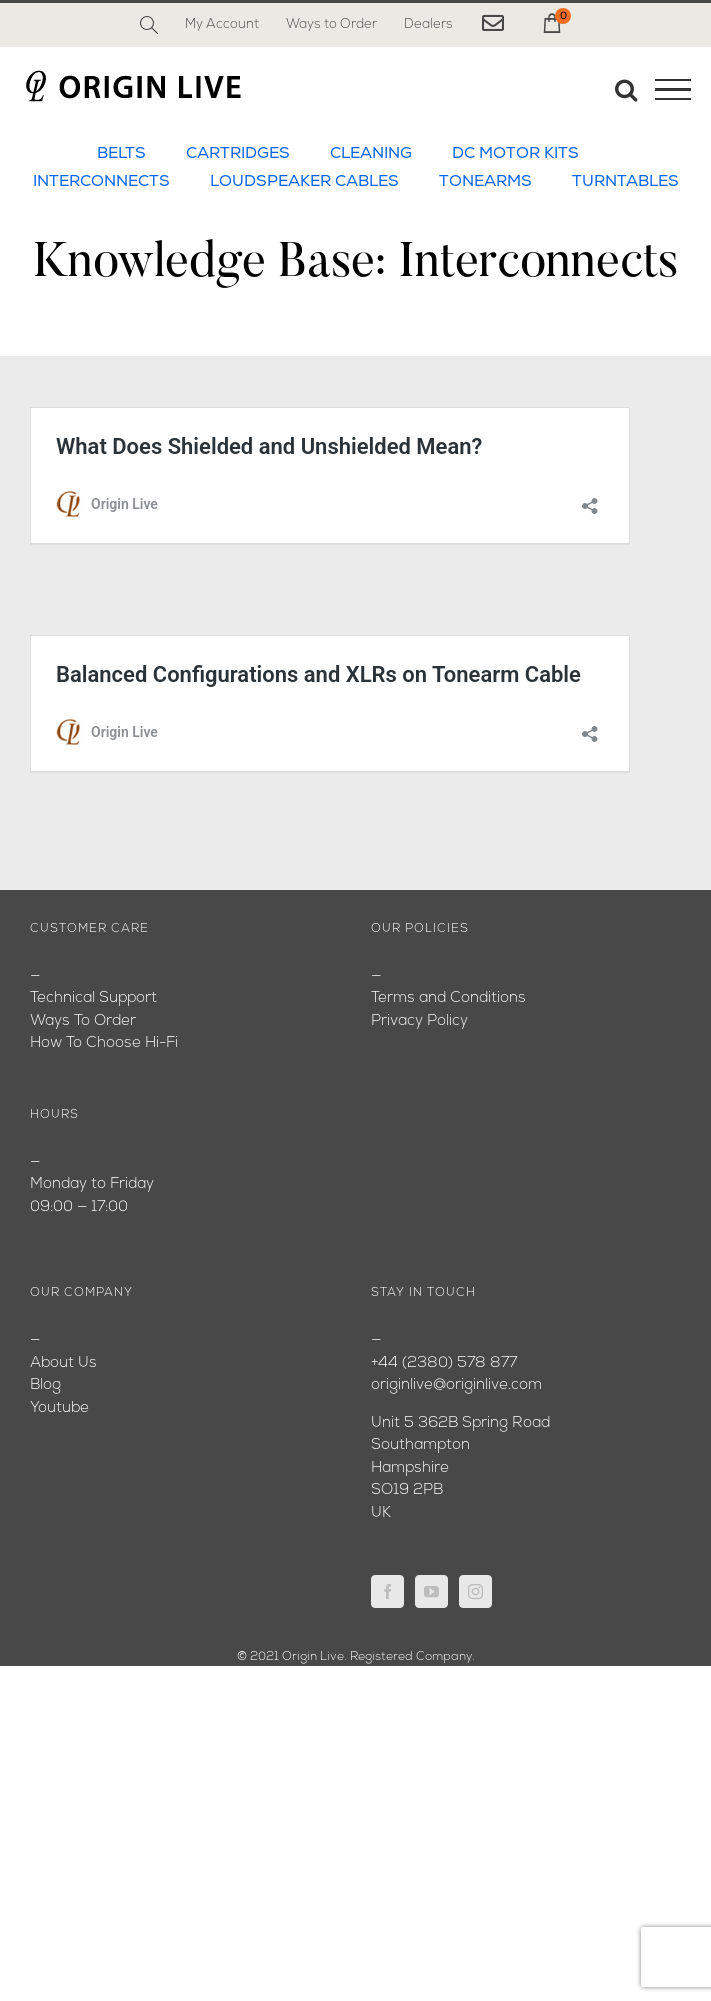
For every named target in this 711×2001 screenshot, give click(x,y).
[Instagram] (475, 1591)
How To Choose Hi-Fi (104, 1043)
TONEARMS (485, 182)
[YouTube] (431, 1591)
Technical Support (93, 998)
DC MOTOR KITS (515, 154)
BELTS (121, 154)
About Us (63, 1363)
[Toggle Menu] (673, 90)
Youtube (59, 1408)
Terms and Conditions (448, 998)
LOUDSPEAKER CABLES (304, 182)
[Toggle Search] (626, 89)
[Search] (149, 25)
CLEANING (371, 154)
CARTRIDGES (238, 154)
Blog (45, 1385)
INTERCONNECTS (101, 182)
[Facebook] (387, 1591)
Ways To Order (83, 1021)
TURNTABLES (625, 182)
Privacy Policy (419, 1021)
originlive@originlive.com (456, 1385)
